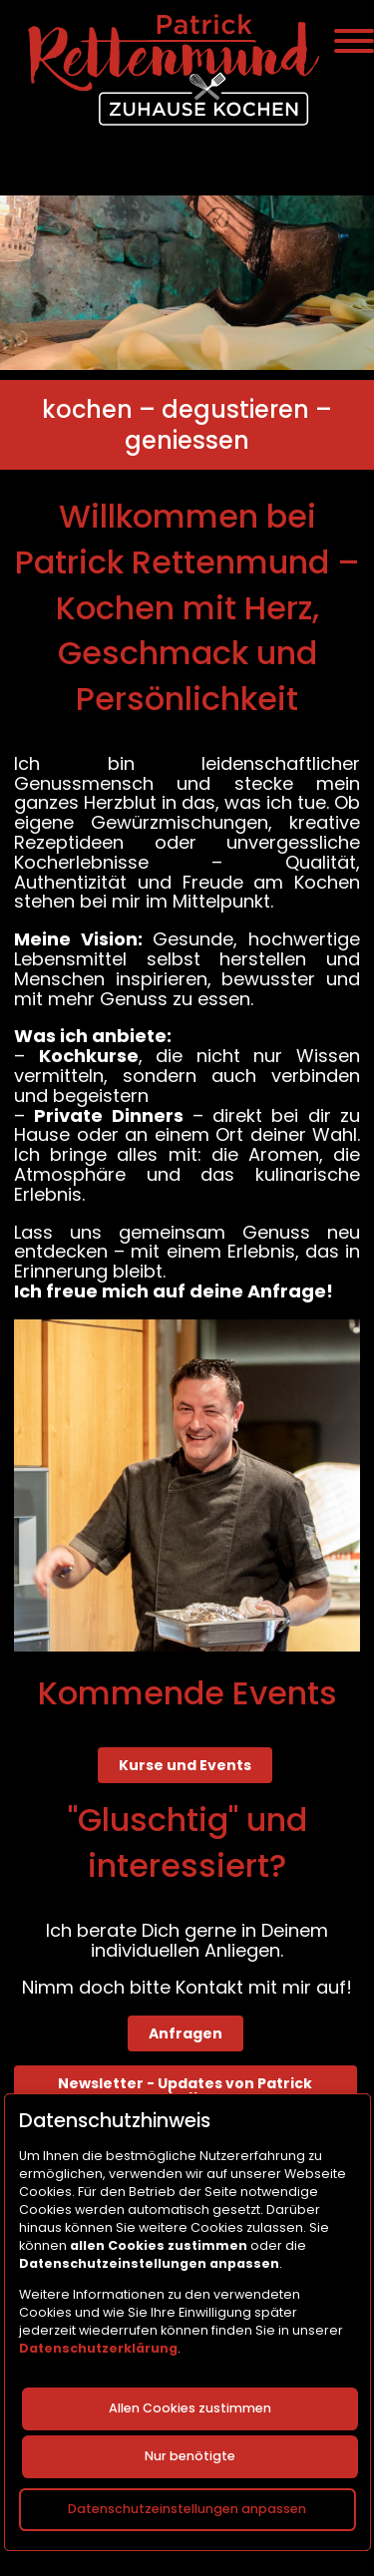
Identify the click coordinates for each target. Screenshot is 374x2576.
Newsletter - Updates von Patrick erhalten (185, 2090)
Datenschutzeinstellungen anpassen (187, 2507)
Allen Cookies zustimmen (190, 2407)
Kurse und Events (185, 1765)
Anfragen (185, 2033)
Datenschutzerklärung (98, 2347)
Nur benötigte (190, 2455)
